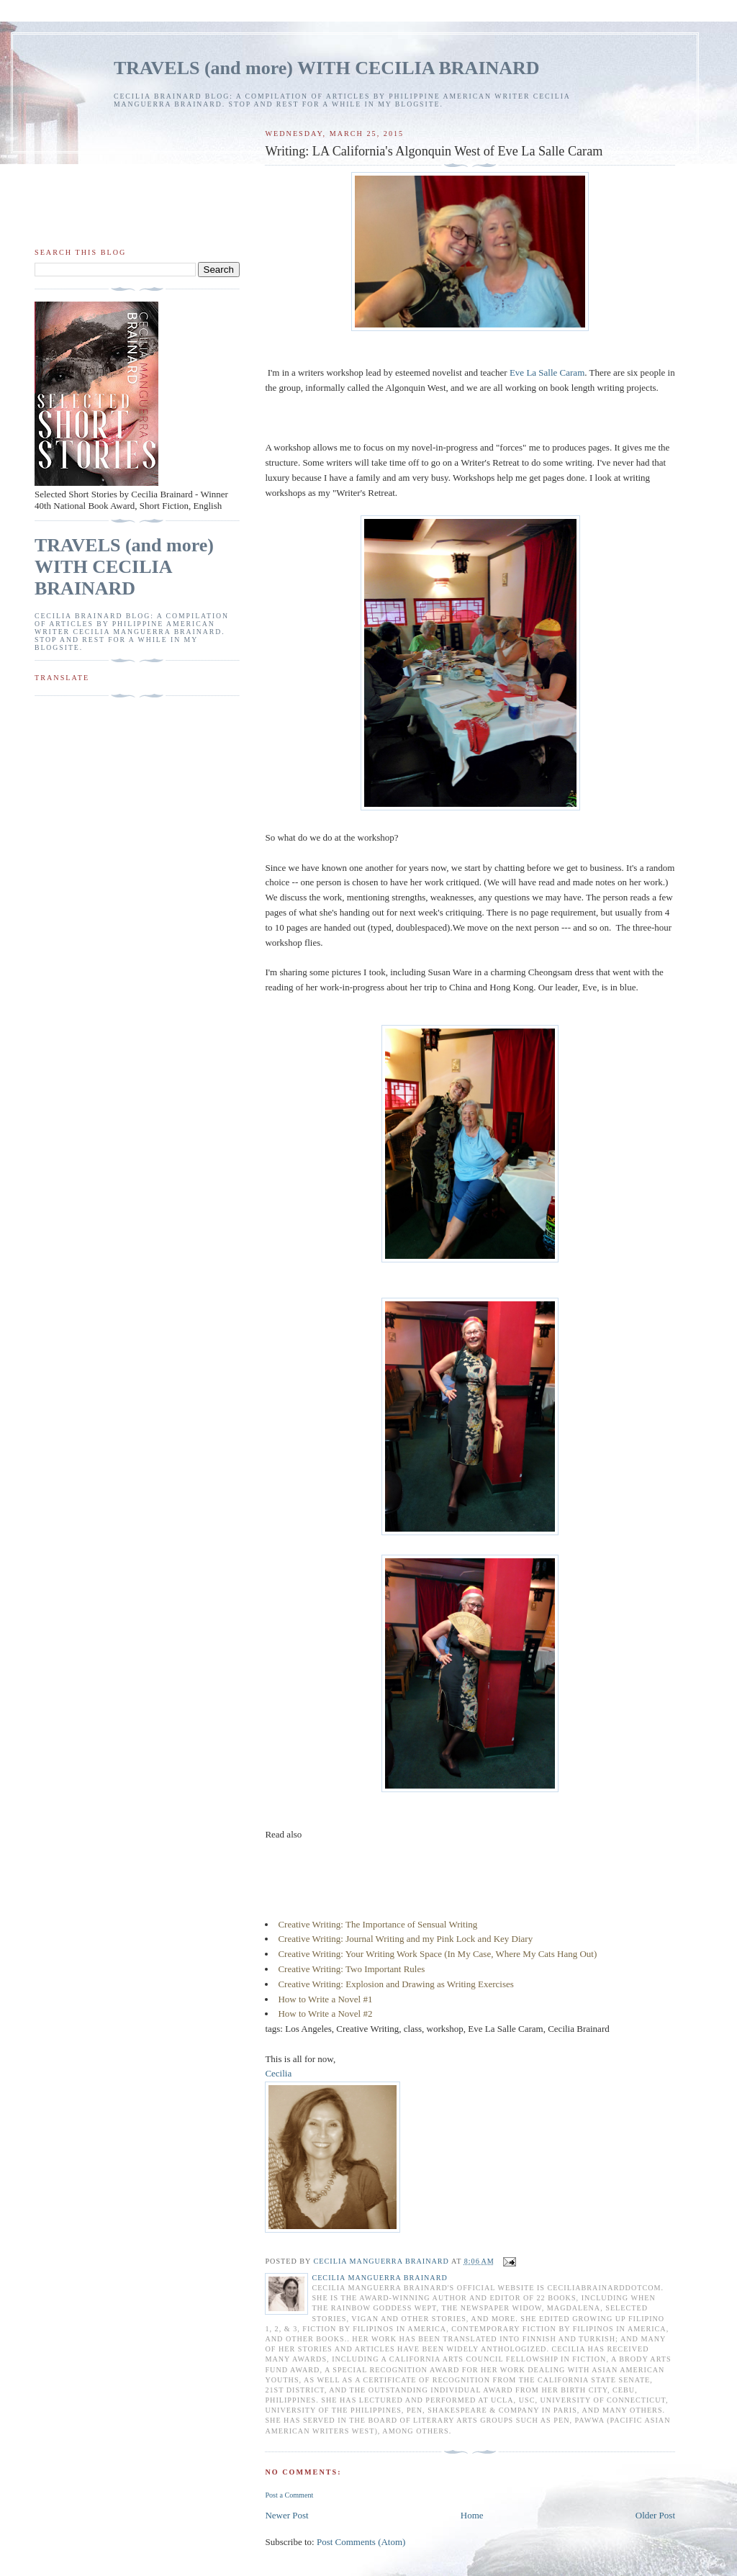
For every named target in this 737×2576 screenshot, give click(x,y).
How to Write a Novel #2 (325, 2013)
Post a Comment (289, 2495)
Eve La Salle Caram (547, 372)
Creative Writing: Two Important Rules (351, 1968)
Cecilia (278, 2073)
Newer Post (286, 2515)
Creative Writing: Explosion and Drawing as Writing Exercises (395, 1984)
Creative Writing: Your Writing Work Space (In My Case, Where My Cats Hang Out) (437, 1953)
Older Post (655, 2515)
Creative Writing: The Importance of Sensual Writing (377, 1924)
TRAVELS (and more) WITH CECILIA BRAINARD (327, 68)
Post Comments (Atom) (361, 2541)
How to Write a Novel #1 (325, 1999)
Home (472, 2515)
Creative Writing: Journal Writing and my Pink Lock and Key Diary (405, 1938)
